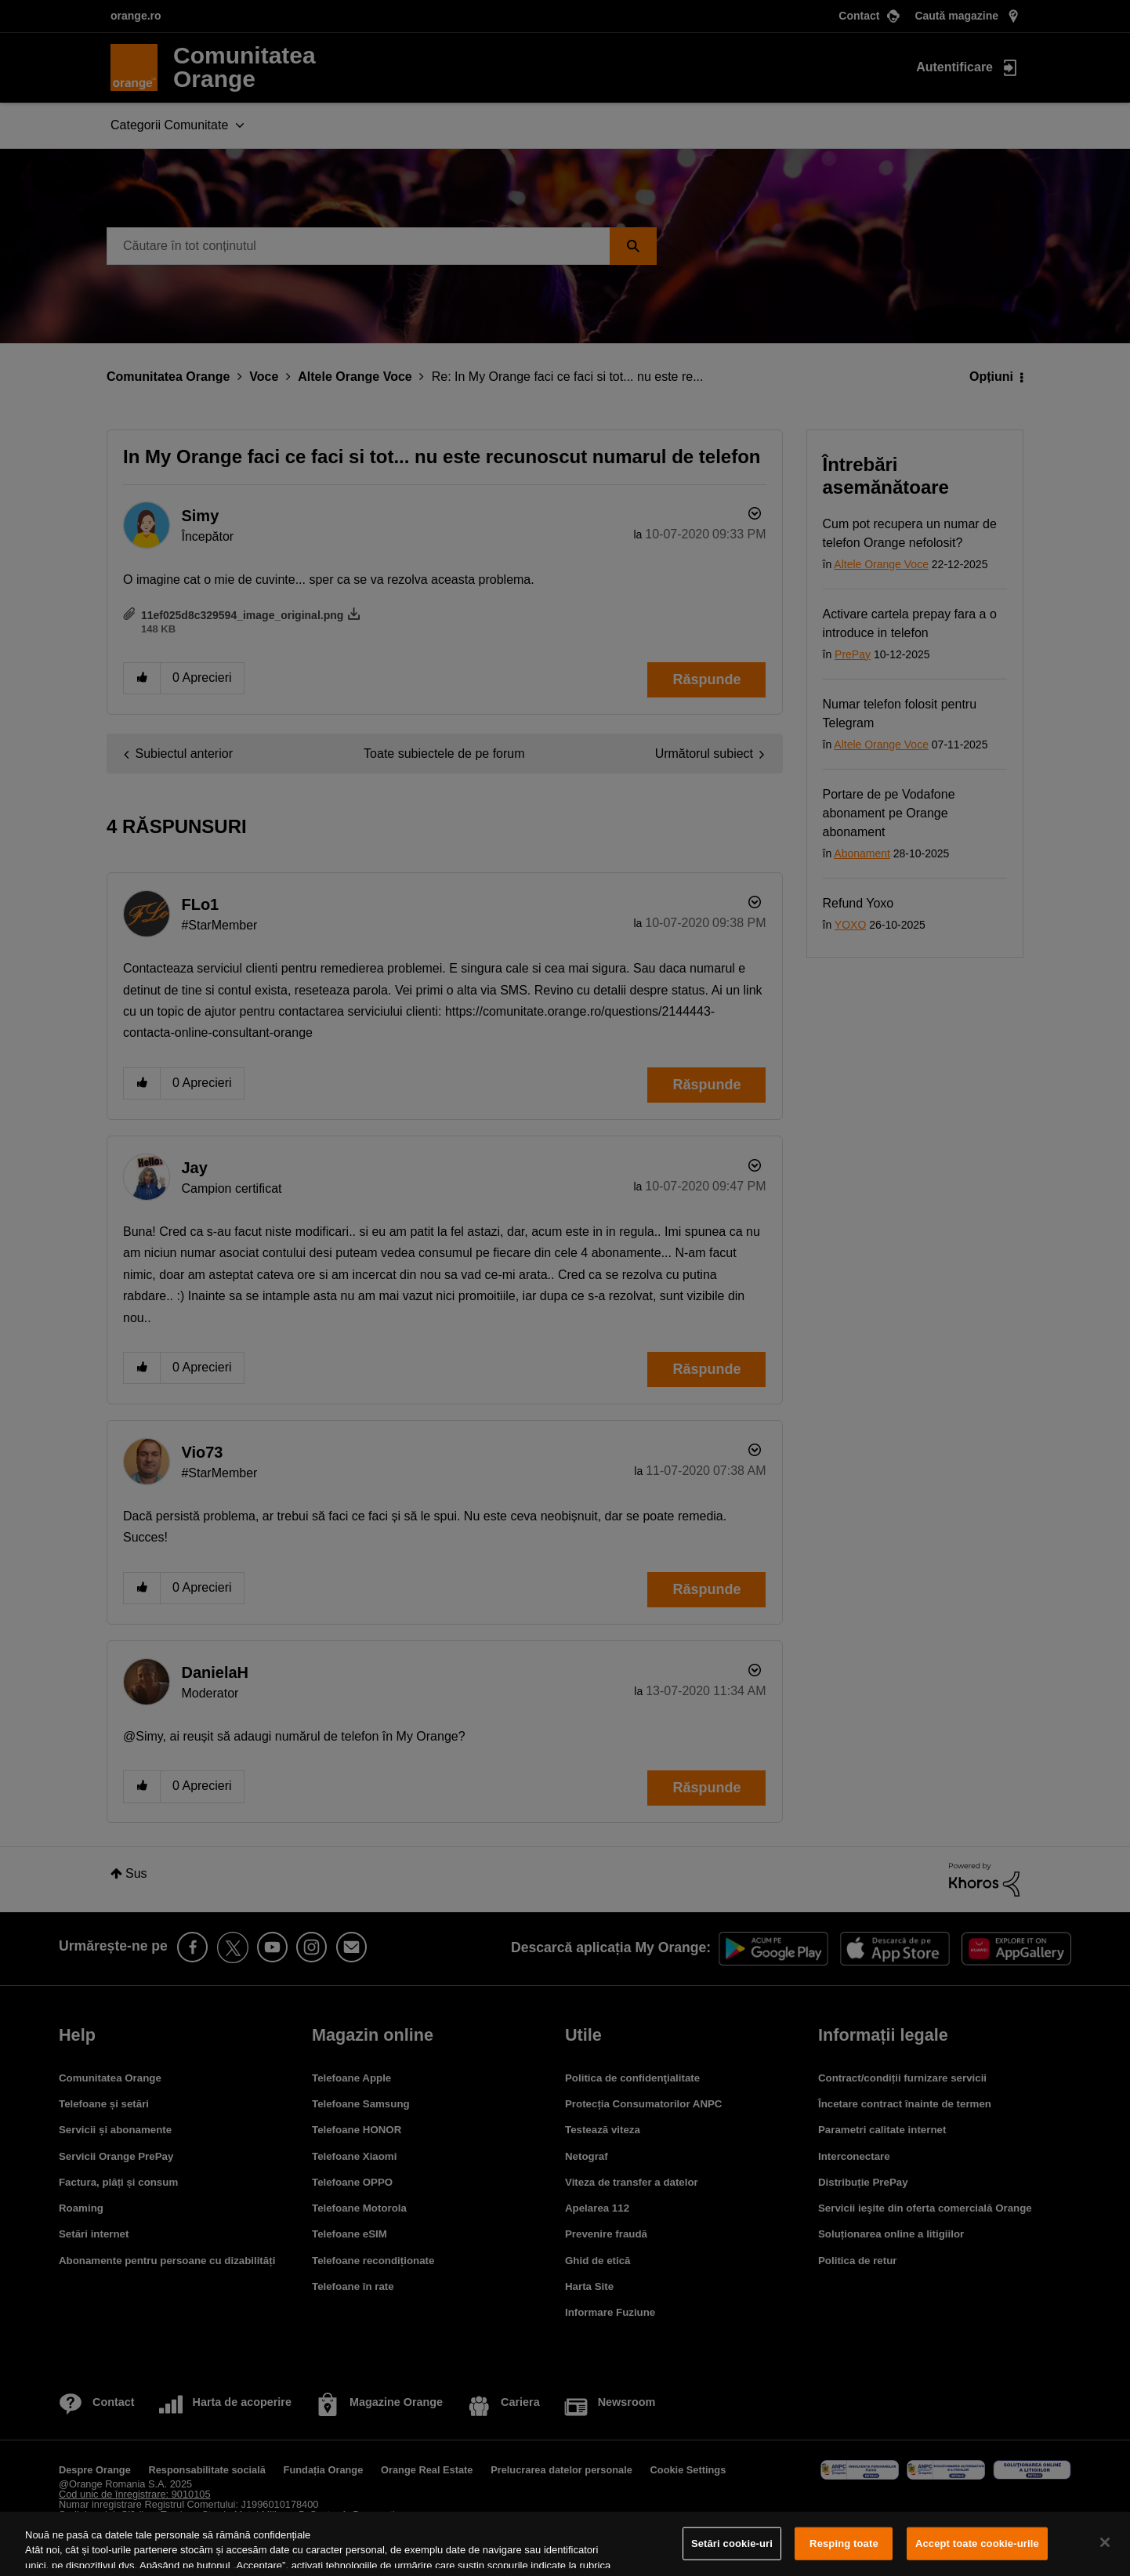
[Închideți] (1105, 2542)
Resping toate (843, 2543)
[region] (565, 2544)
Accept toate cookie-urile (977, 2543)
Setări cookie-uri (732, 2543)
